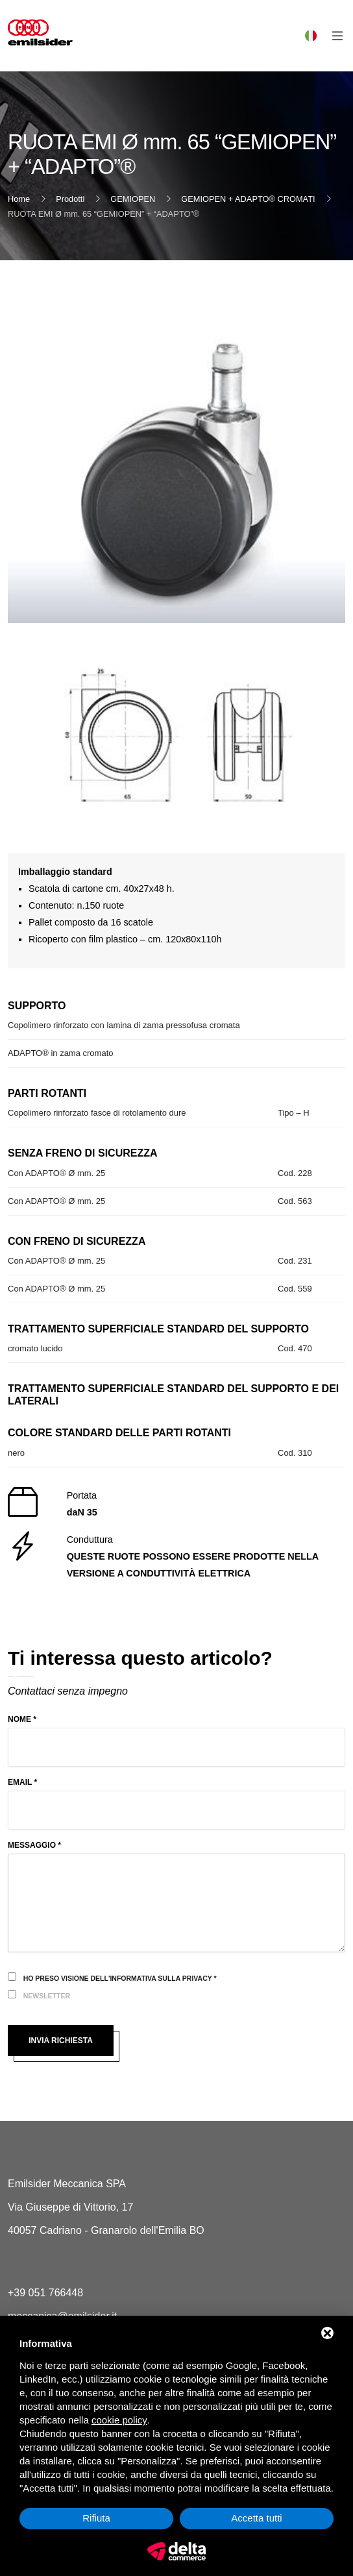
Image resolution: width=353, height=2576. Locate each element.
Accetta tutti (256, 2517)
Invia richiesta (61, 2040)
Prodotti (70, 199)
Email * (22, 1782)
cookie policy (119, 2419)
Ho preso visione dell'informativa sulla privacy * (120, 1978)
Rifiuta (96, 2517)
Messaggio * (34, 1845)
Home (19, 199)
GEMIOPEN (132, 199)
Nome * (22, 1719)
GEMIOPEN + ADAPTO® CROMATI (248, 199)
